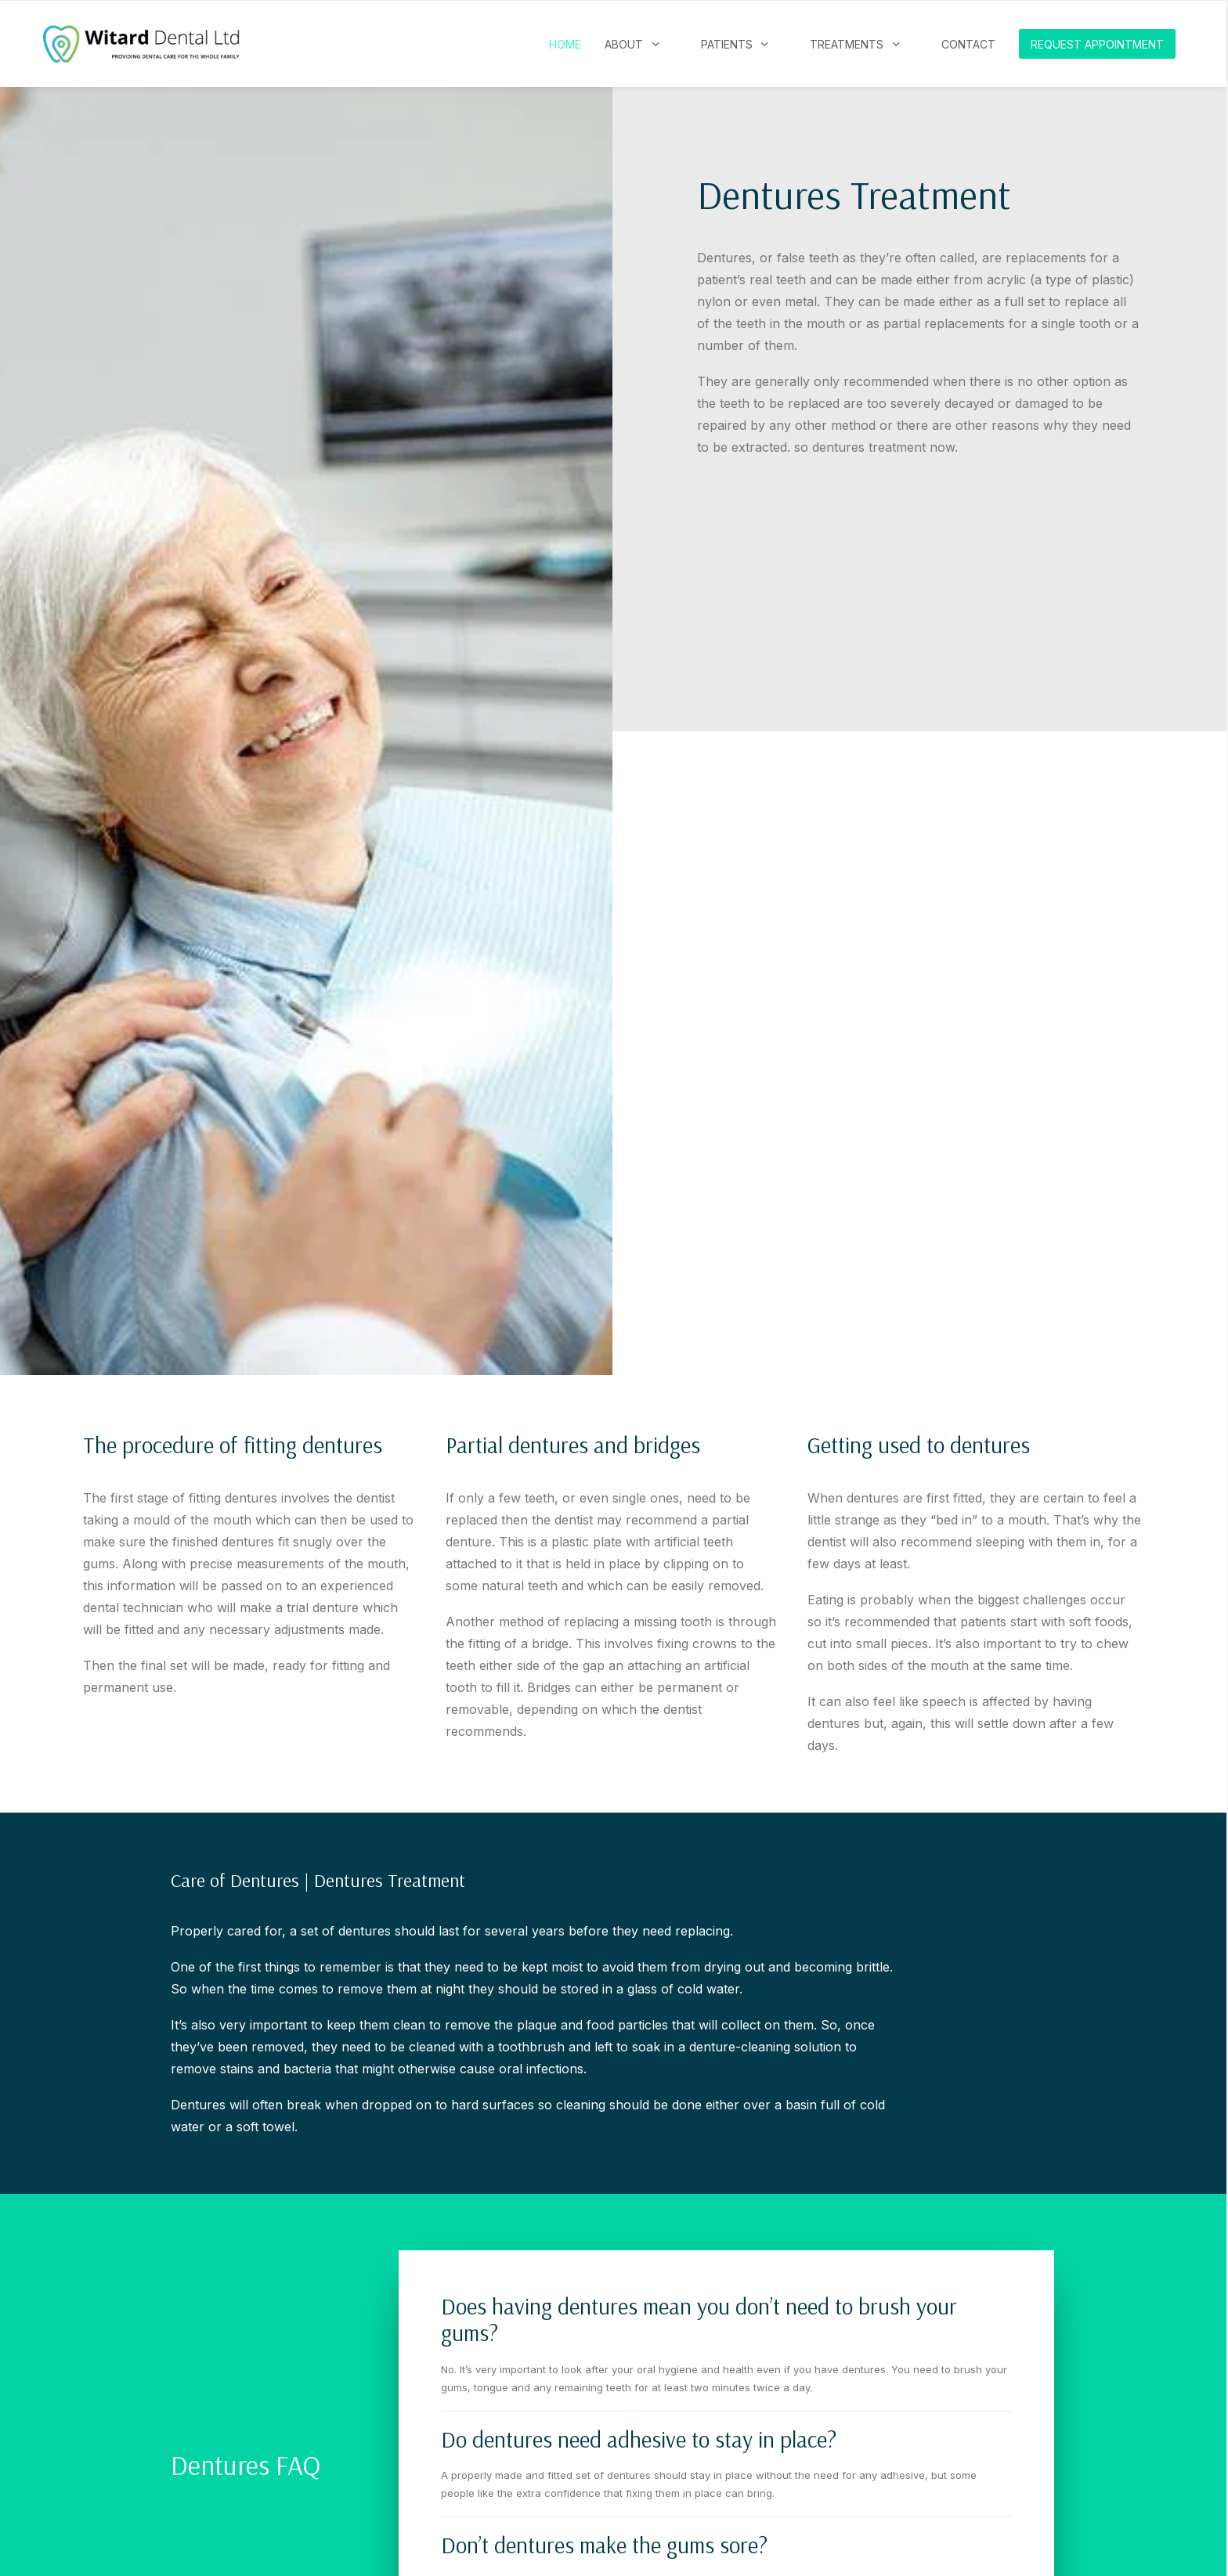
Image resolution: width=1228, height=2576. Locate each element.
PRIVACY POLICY (212, 2507)
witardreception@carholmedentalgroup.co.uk (779, 2403)
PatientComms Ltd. (871, 2539)
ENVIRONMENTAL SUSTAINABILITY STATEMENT (384, 2507)
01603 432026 (688, 2367)
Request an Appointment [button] (758, 1954)
